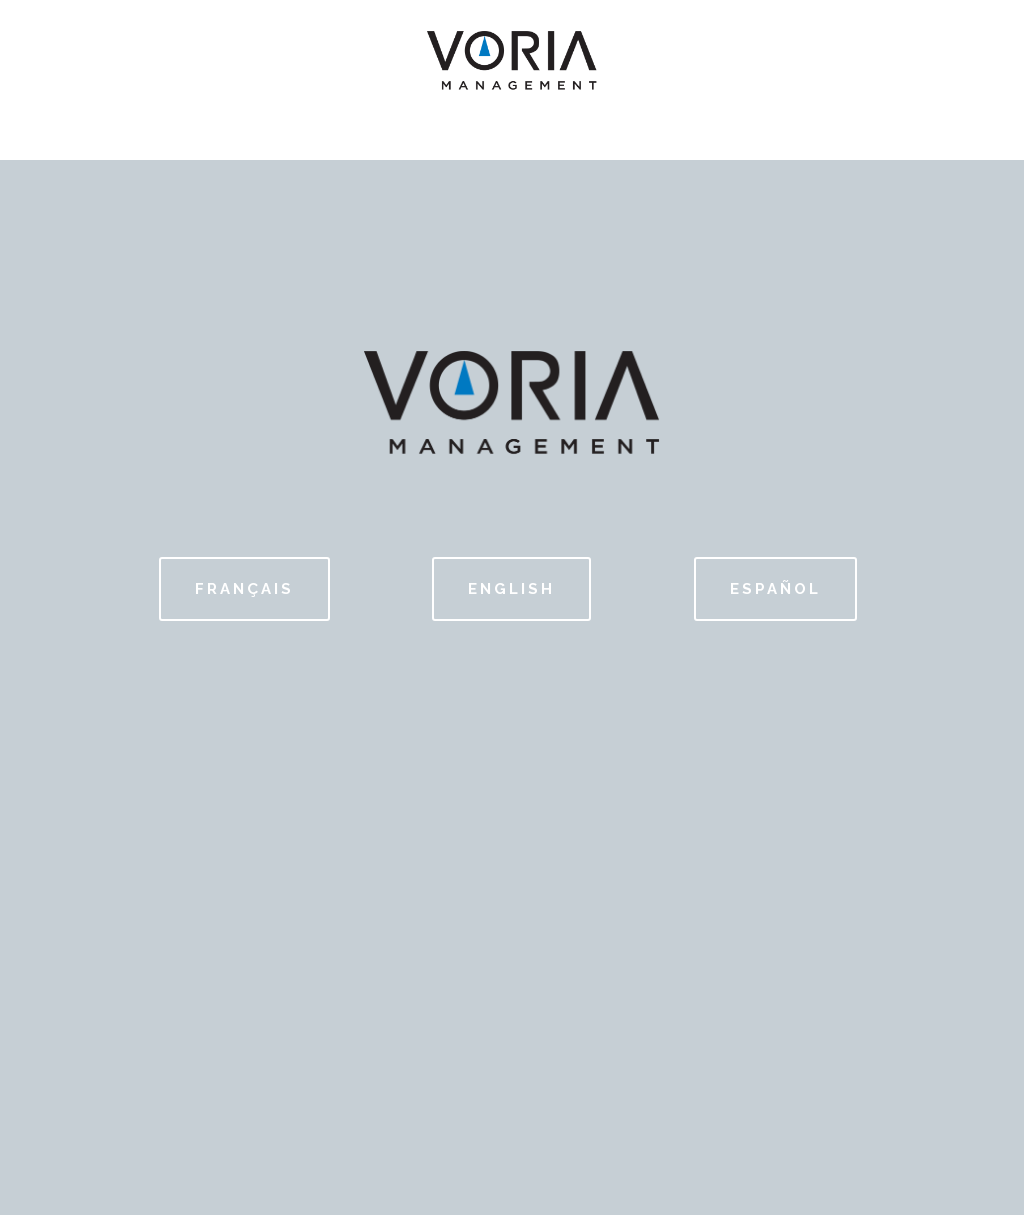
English (511, 589)
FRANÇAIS (244, 589)
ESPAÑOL (775, 589)
